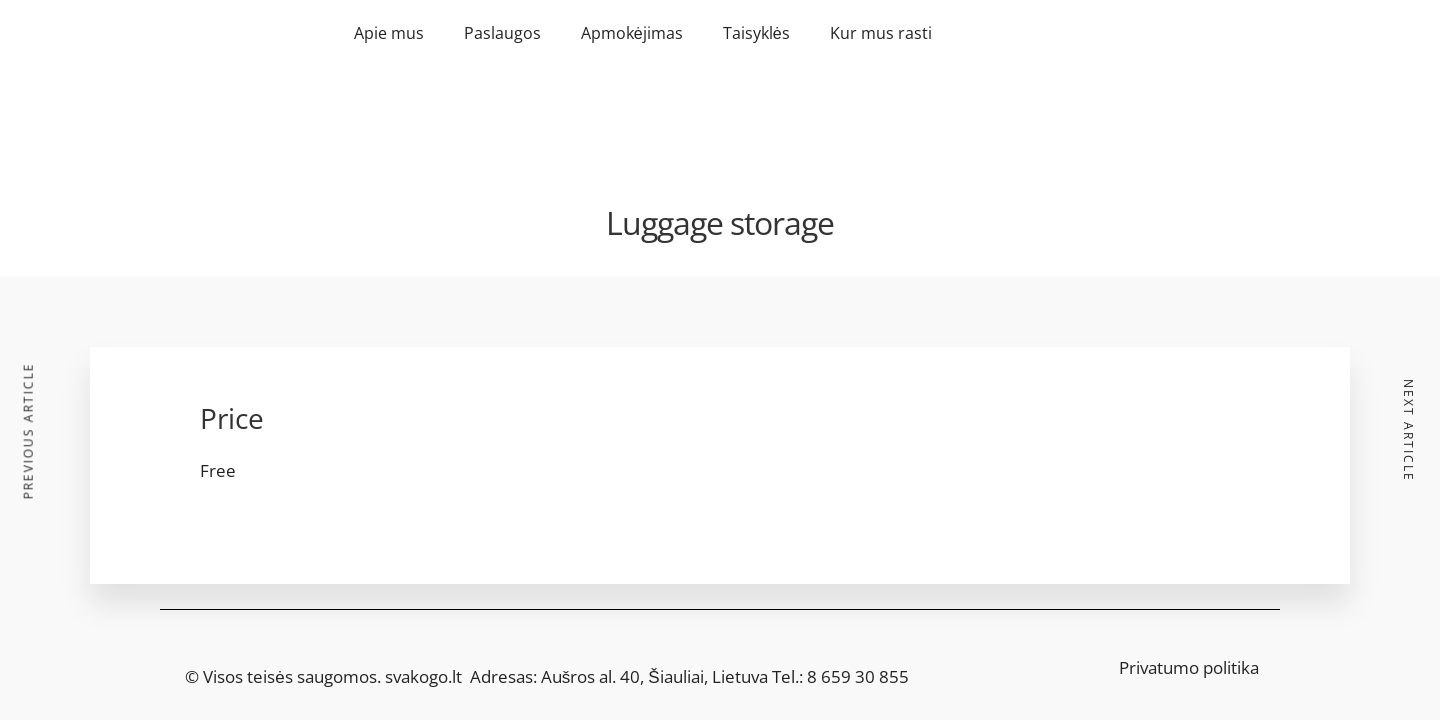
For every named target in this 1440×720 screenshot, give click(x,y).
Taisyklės (756, 33)
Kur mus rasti (881, 33)
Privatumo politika (1189, 667)
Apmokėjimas (632, 33)
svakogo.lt (423, 676)
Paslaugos (502, 33)
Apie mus (389, 33)
